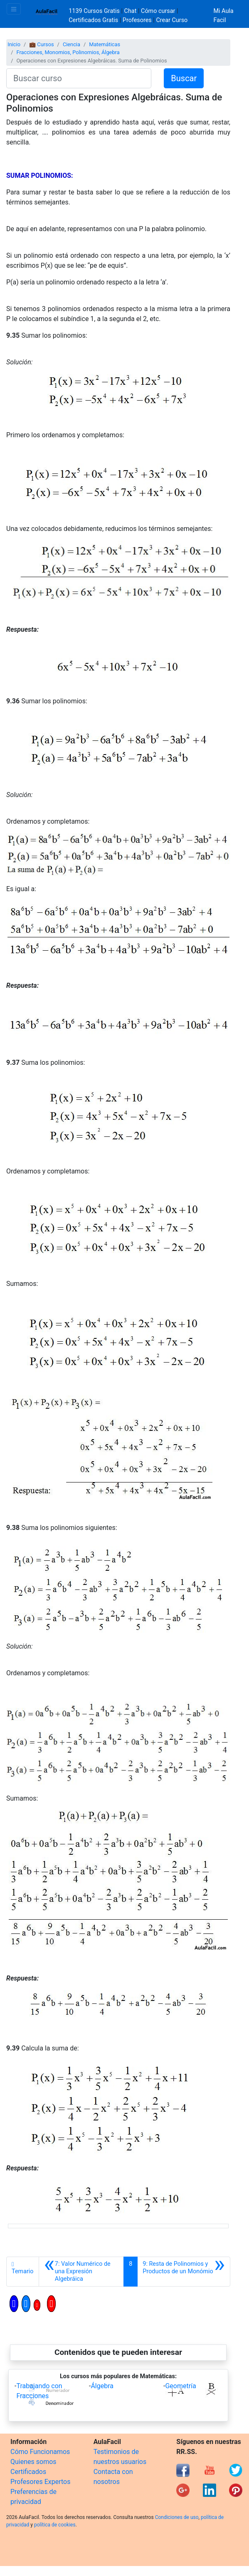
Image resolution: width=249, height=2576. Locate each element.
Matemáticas (104, 44)
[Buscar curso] (78, 78)
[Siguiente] (183, 2272)
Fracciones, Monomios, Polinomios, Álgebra (67, 52)
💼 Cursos (41, 44)
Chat (130, 11)
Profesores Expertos (40, 2482)
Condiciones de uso (177, 2517)
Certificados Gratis (93, 20)
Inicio (13, 44)
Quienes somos (33, 2462)
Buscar (184, 78)
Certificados (28, 2472)
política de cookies (55, 2525)
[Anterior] (81, 2272)
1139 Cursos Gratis (95, 11)
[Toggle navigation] (14, 9)
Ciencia (71, 44)
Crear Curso (171, 20)
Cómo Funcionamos (40, 2452)
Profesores (137, 20)
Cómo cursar (158, 11)
